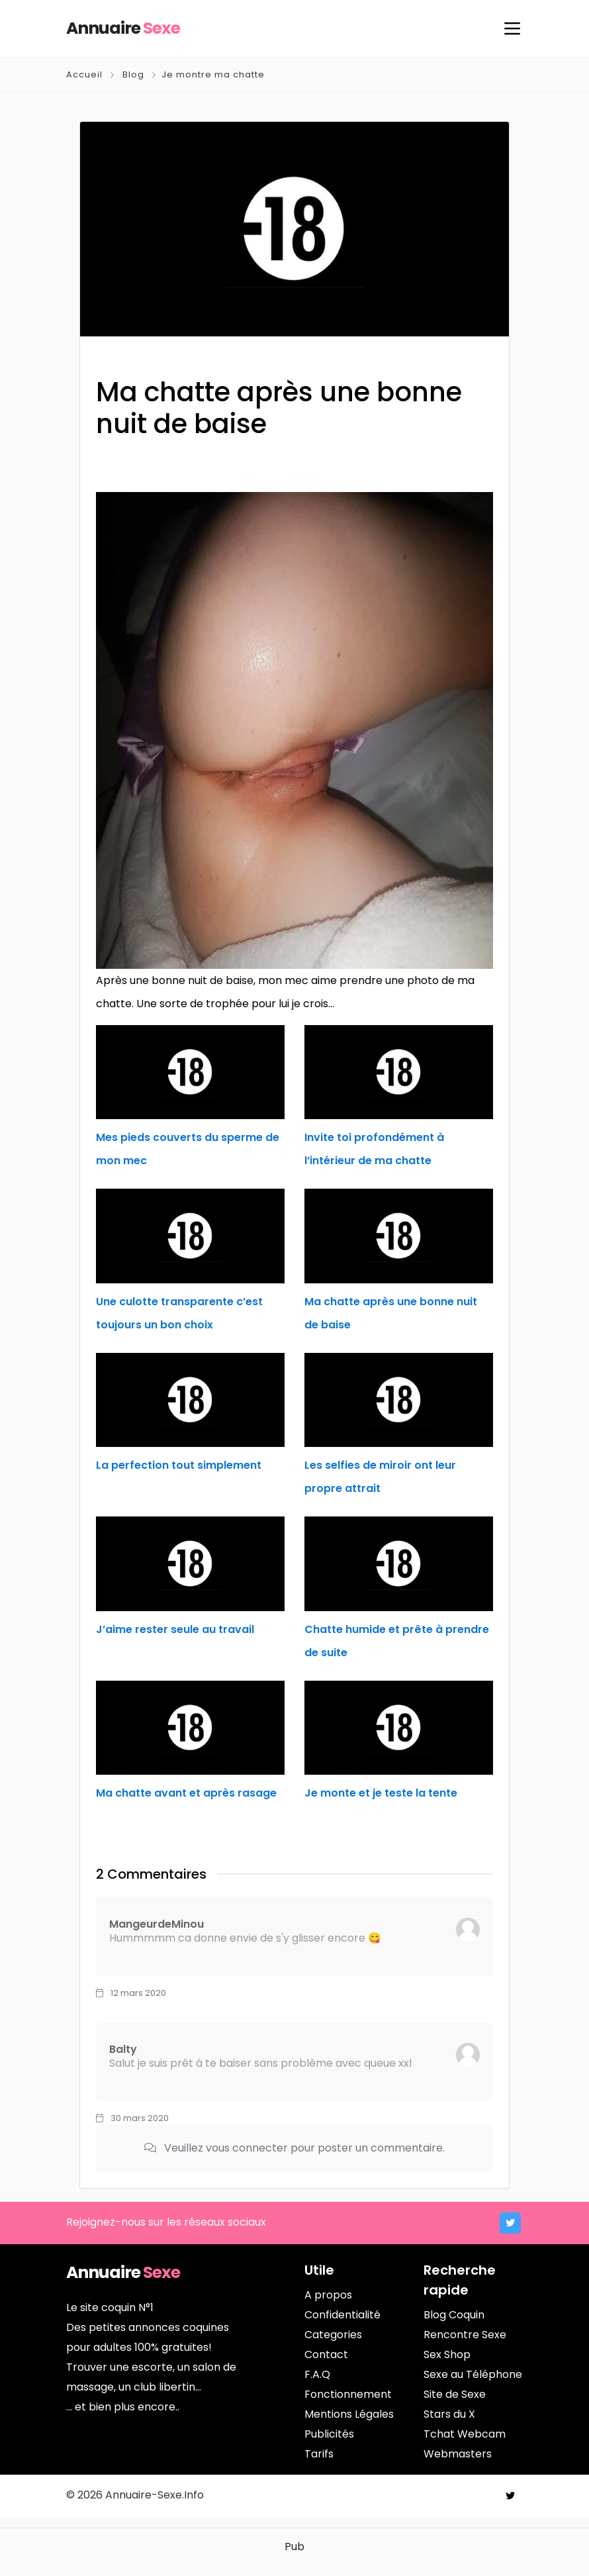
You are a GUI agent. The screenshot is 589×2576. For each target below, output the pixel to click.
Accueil (85, 74)
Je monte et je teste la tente (380, 1793)
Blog (133, 74)
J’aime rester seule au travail (175, 1629)
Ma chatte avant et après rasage (186, 1793)
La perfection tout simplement (178, 1465)
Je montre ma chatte (213, 74)
